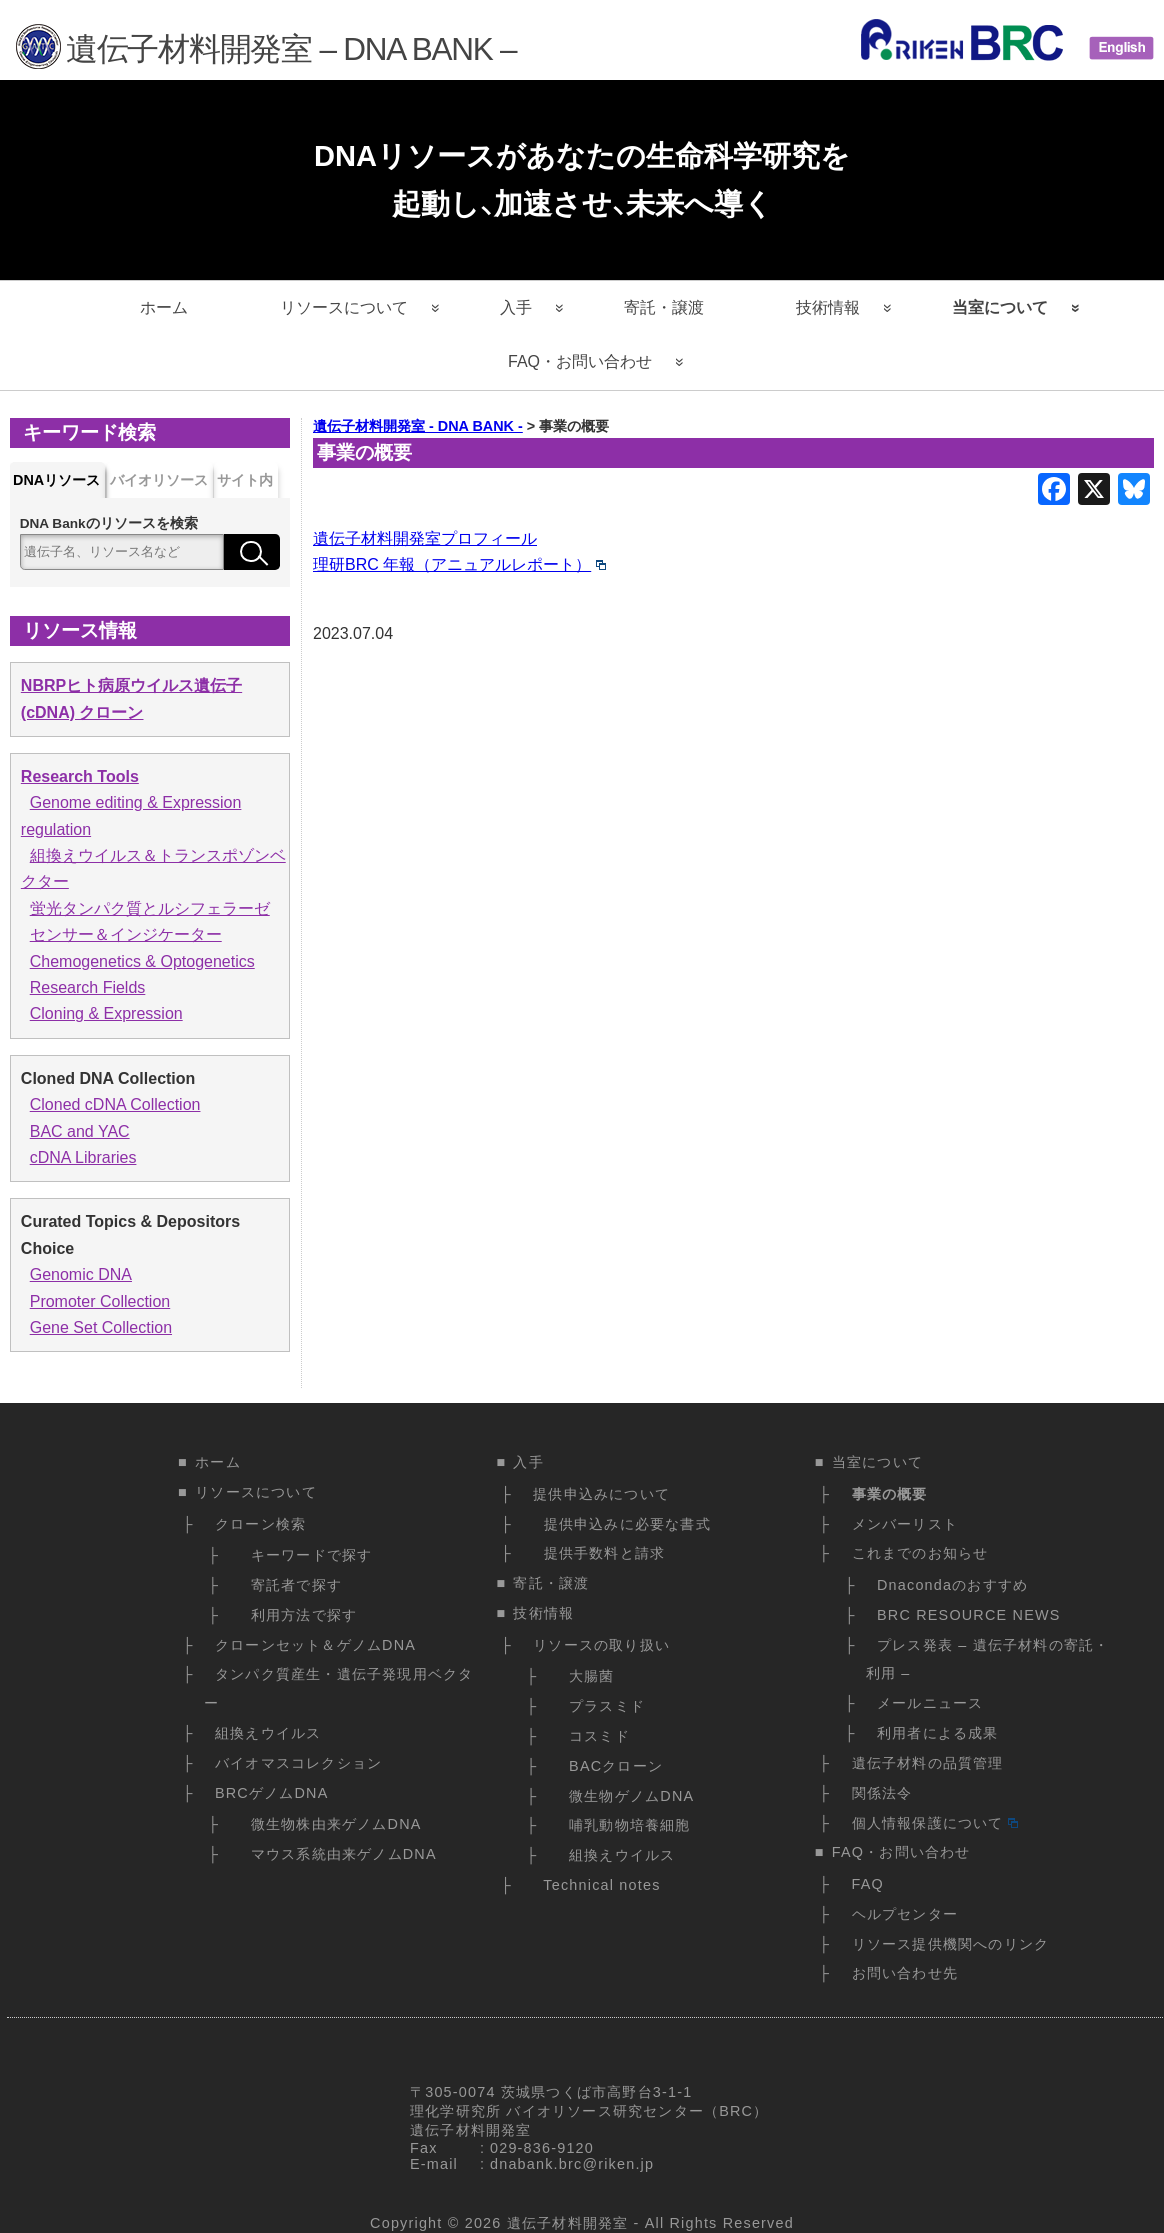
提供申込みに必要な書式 (622, 1524)
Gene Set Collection (101, 1327)
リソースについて (344, 307)
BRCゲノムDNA (272, 1793)
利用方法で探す (298, 1615)
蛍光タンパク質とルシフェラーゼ (150, 908)
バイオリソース (159, 480)
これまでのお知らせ (920, 1553)
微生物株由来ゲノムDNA (330, 1824)
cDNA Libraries (83, 1157)
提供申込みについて (601, 1494)
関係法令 (882, 1793)
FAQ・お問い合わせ (580, 361)
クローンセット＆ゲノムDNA (315, 1645)
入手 (516, 307)
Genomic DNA (81, 1274)
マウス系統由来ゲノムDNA (338, 1854)
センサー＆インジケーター (126, 934)
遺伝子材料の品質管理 (928, 1763)
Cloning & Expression (106, 1013)
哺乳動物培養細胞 (625, 1825)
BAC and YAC (80, 1131)
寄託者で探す (291, 1585)
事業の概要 (890, 1494)
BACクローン (611, 1766)
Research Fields (88, 987)
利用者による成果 (938, 1733)
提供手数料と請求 (599, 1553)
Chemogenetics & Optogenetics (142, 961)
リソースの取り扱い (601, 1645)
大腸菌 (587, 1676)
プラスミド (602, 1706)
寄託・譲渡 (664, 307)
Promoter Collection (100, 1301)
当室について (1000, 307)
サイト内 (245, 480)
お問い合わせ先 (905, 1973)
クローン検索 (260, 1524)
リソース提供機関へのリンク (951, 1944)
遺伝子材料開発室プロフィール (425, 538)
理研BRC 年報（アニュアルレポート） (459, 564)
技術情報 (828, 307)
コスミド (594, 1736)
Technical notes (596, 1885)
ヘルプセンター (905, 1914)
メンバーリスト (905, 1524)
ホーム (164, 307)
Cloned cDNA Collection (115, 1104)
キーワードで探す (306, 1555)
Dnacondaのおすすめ (952, 1585)
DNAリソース (56, 480)
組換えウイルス (268, 1733)
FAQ (868, 1884)
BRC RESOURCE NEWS (969, 1615)
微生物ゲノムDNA (627, 1796)
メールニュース (930, 1703)
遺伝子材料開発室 (568, 2223)
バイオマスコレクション (298, 1763)
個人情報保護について (935, 1823)
